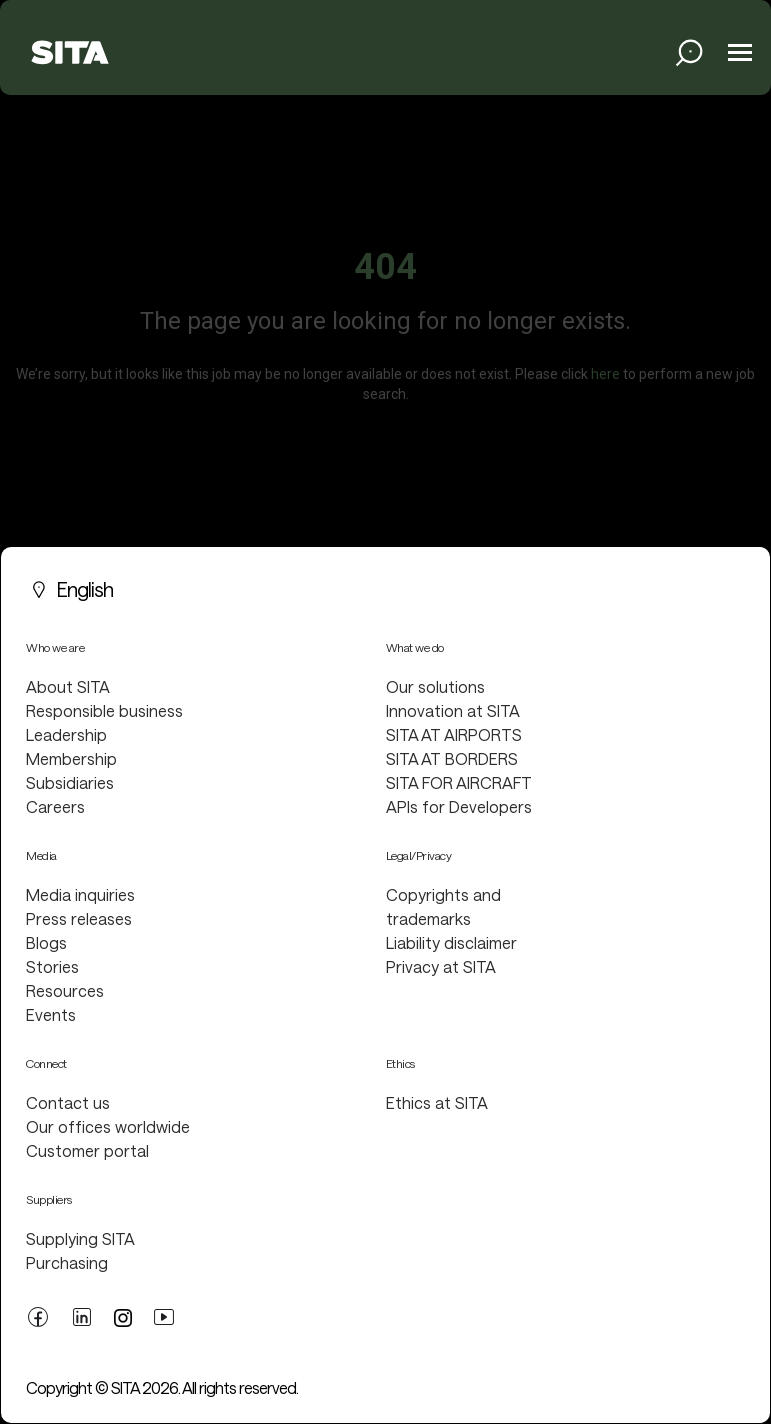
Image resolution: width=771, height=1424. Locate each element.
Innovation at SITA (453, 710)
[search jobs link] (689, 52)
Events (51, 1014)
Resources (65, 990)
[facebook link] (38, 1315)
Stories (52, 966)
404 (385, 267)
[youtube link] (164, 1315)
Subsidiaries (70, 782)
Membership (71, 758)
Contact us (68, 1102)
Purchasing (67, 1262)
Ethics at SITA (437, 1102)
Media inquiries (80, 894)
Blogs (46, 942)
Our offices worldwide (108, 1126)
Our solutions (435, 686)
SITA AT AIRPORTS (454, 734)
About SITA (68, 686)
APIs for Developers (459, 806)
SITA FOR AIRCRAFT (459, 782)
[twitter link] (123, 1316)
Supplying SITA (80, 1238)
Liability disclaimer (451, 942)
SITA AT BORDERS (452, 758)
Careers (55, 806)
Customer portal (87, 1150)
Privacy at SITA (441, 966)
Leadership (66, 734)
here (605, 374)
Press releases (79, 918)
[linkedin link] (82, 1315)
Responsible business (104, 710)
